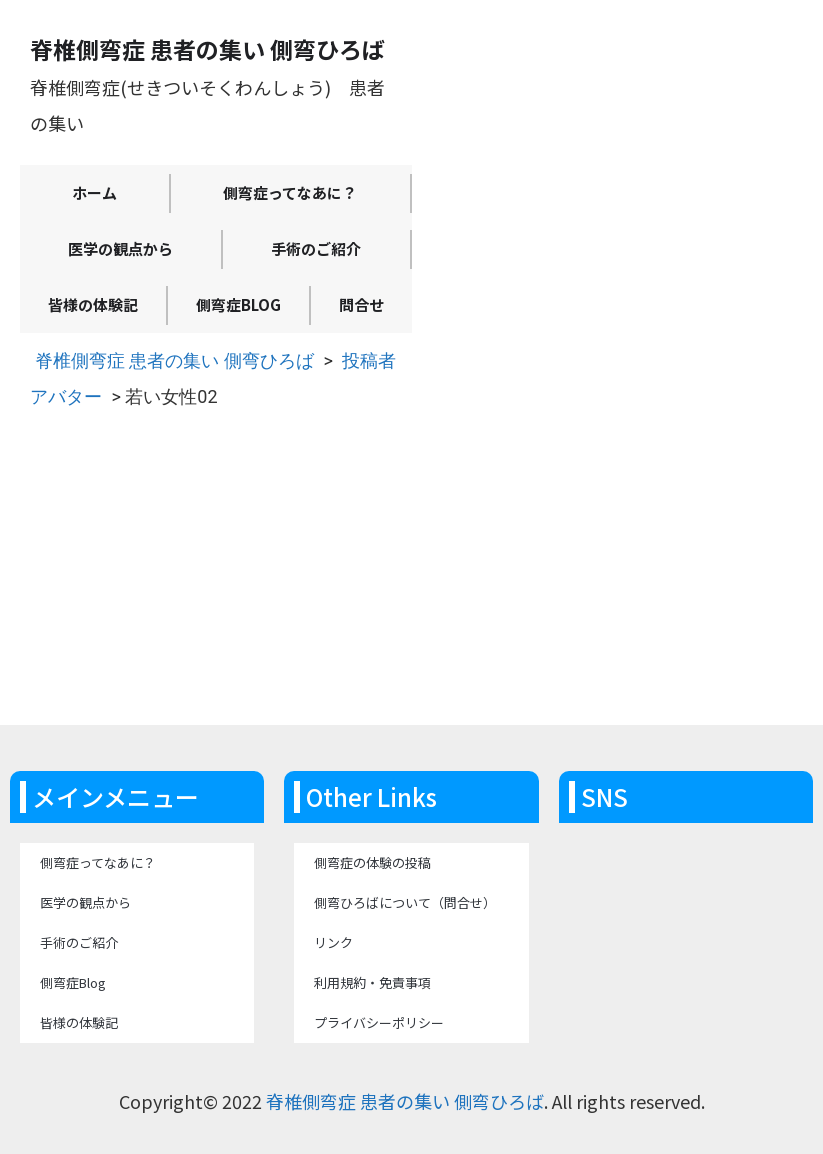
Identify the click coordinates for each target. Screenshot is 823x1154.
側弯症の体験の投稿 (372, 862)
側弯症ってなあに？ (290, 192)
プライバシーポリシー (379, 1022)
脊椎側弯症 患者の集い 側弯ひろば (174, 360)
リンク (333, 942)
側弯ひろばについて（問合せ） (405, 902)
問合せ (361, 304)
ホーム (94, 192)
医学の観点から (120, 248)
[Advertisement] (411, 575)
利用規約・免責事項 (372, 982)
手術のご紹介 (316, 248)
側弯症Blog (238, 304)
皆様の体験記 (93, 304)
